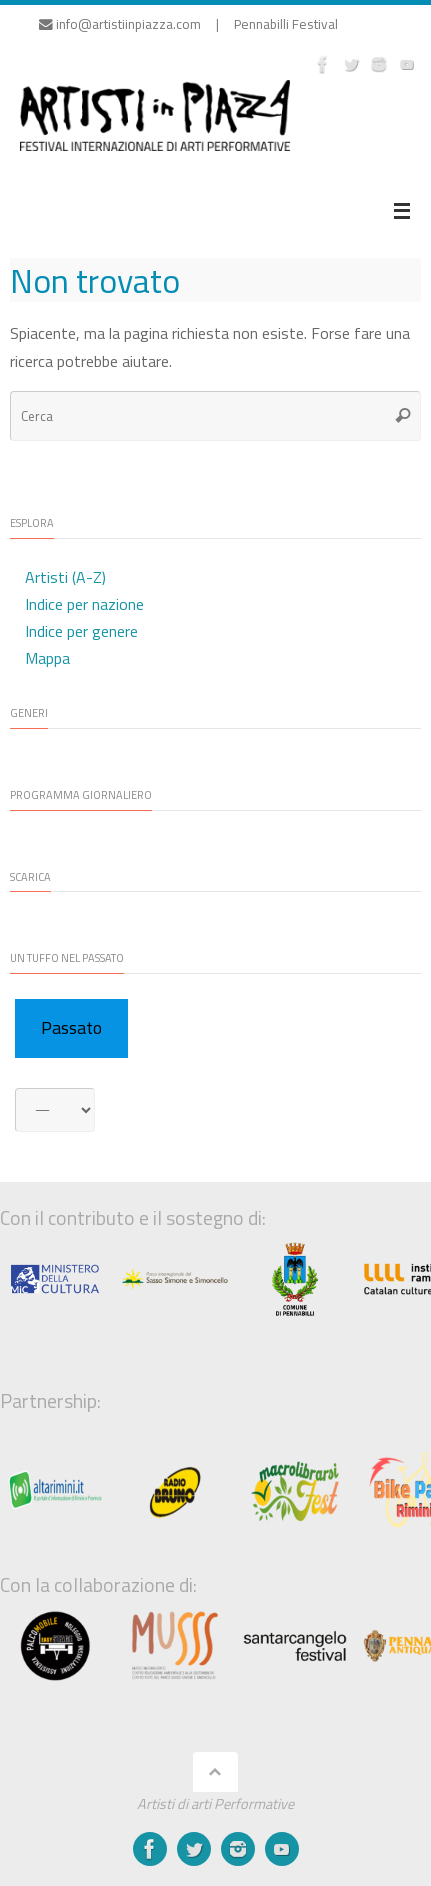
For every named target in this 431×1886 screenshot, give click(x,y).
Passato (71, 1027)
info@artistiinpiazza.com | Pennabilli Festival (188, 24)
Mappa (47, 658)
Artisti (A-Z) (65, 577)
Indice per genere (81, 631)
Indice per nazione (84, 604)
